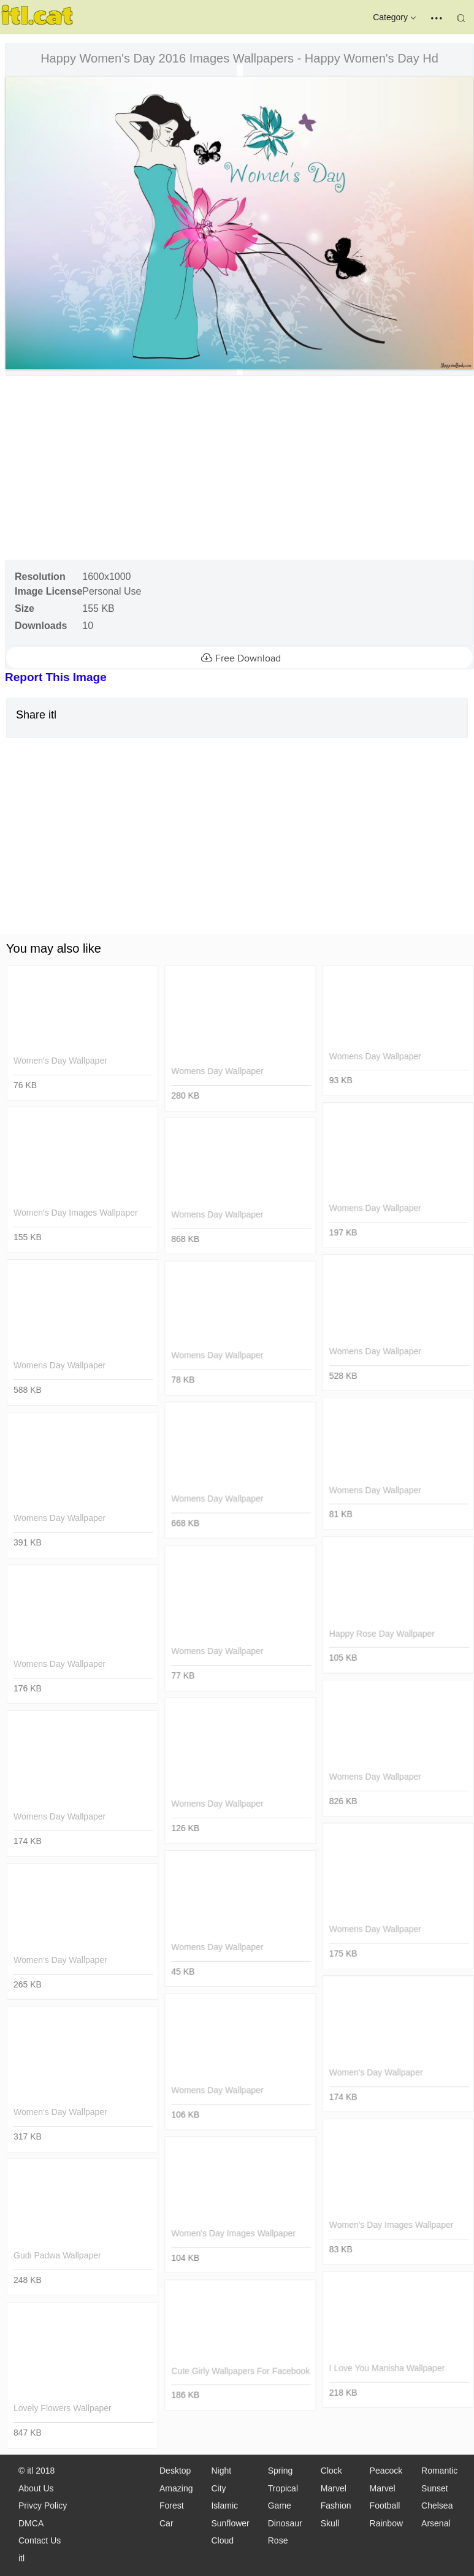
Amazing (176, 2488)
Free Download (239, 658)
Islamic (224, 2505)
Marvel (333, 2488)
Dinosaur (285, 2523)
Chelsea (437, 2505)
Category (396, 17)
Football (385, 2505)
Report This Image (56, 677)
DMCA (31, 2523)
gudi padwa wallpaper (57, 2255)
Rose (278, 2540)
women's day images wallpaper (75, 1213)
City (218, 2488)
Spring (280, 2470)
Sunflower (230, 2523)
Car (166, 2523)
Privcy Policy (42, 2505)
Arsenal (435, 2523)
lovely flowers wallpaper (62, 2408)
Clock (331, 2470)
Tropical (283, 2488)
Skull (330, 2523)
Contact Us (39, 2540)
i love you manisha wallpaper (387, 2368)
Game (279, 2505)
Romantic (439, 2470)
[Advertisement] (238, 468)
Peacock (386, 2470)
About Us (36, 2488)
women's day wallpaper (60, 1060)
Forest (171, 2505)
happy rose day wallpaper (381, 1633)
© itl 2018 (36, 2470)
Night (221, 2470)
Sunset (434, 2488)
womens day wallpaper (217, 1071)
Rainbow (386, 2523)
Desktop (175, 2470)
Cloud (222, 2540)
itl (21, 2558)
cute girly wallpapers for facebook (240, 2371)
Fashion (336, 2505)
